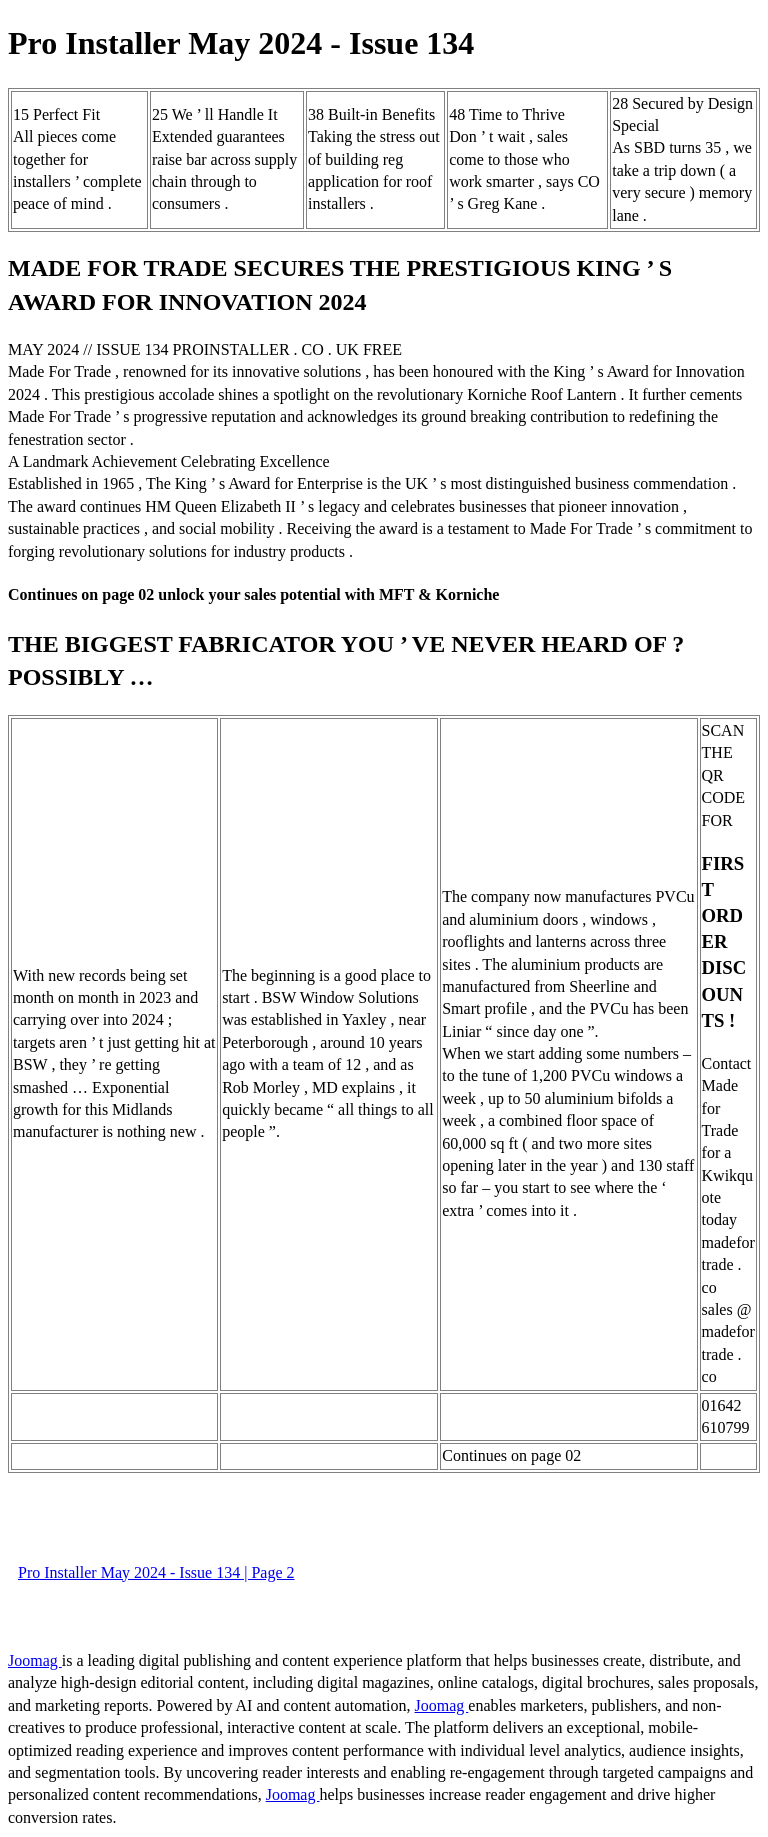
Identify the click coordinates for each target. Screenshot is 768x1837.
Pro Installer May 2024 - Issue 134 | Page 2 (156, 1572)
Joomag (35, 1660)
